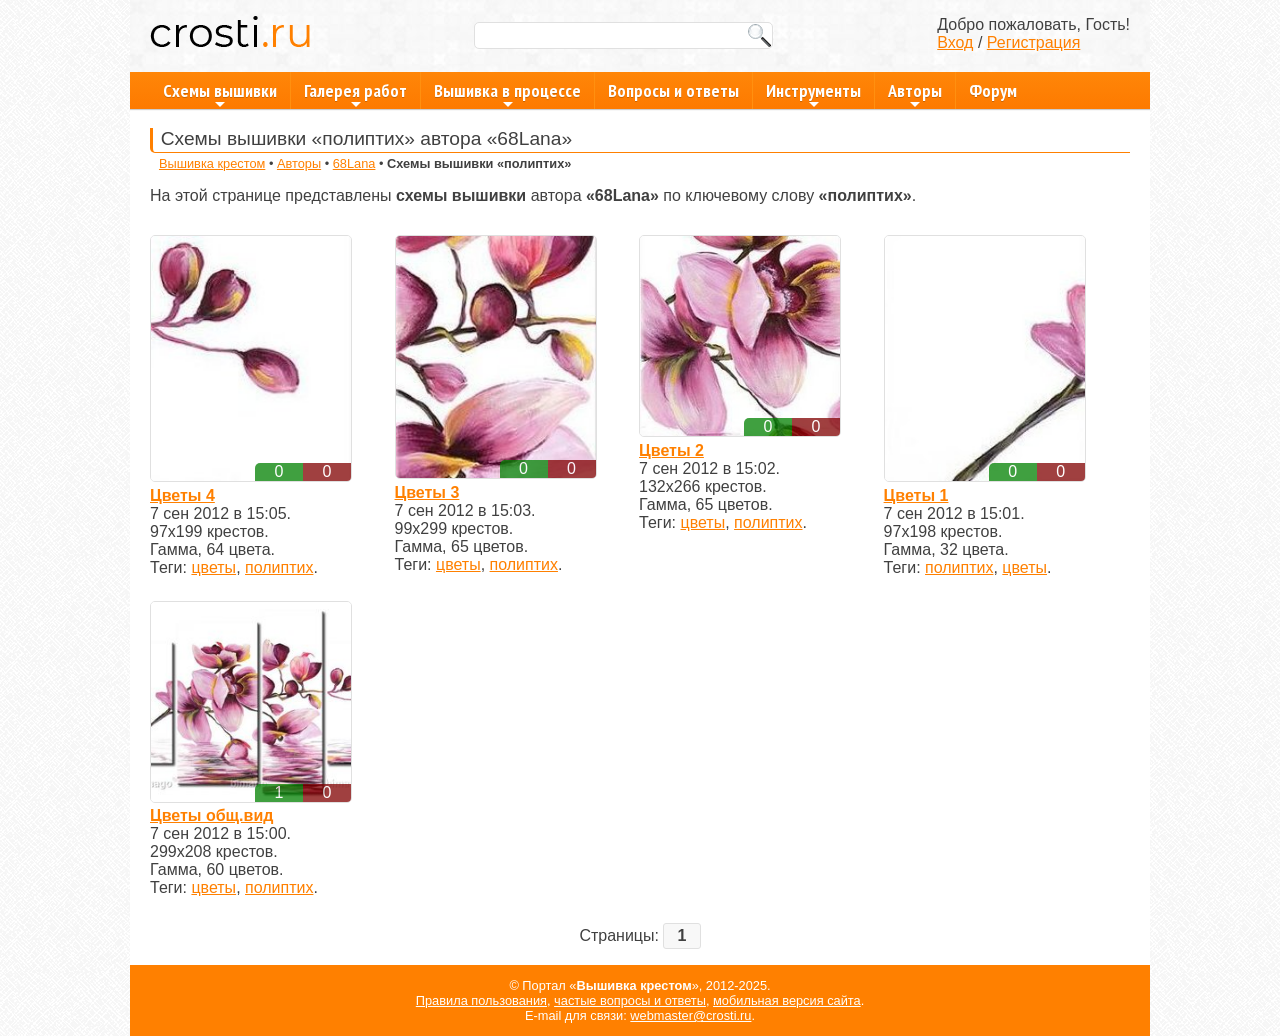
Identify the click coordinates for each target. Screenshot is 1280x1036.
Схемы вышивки (220, 94)
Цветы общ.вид (211, 815)
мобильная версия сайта (787, 1000)
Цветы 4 (182, 495)
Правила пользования (481, 1000)
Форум (993, 90)
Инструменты (813, 94)
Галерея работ (355, 94)
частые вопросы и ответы (630, 1000)
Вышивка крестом (212, 163)
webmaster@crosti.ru (690, 1015)
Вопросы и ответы (673, 90)
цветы (213, 567)
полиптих (279, 567)
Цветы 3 (427, 492)
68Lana (354, 163)
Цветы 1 (916, 495)
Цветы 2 (671, 450)
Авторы (915, 94)
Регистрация (1034, 42)
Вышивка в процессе (507, 94)
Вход (955, 42)
